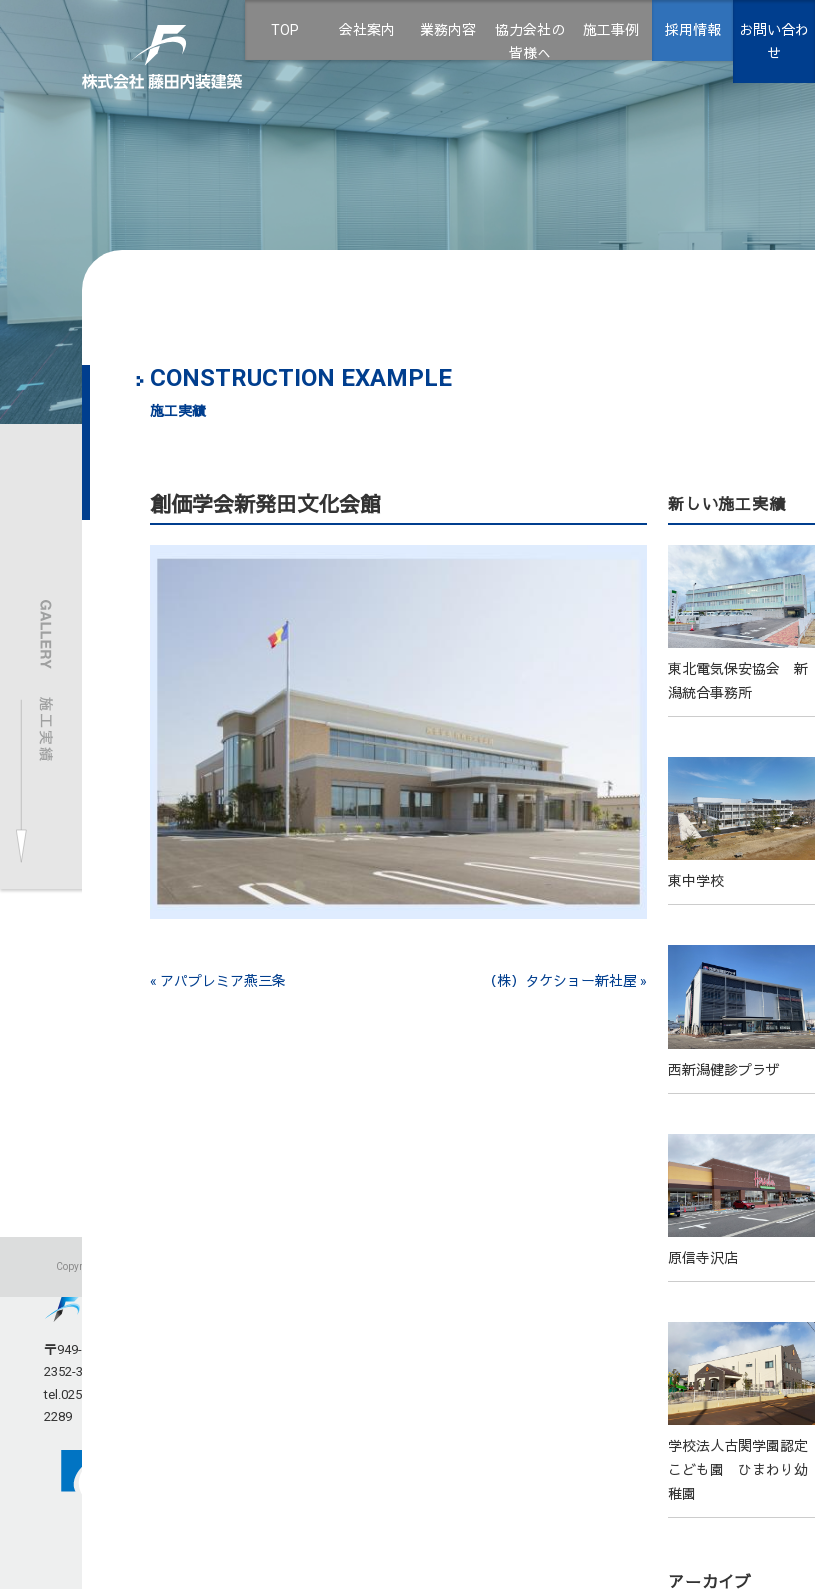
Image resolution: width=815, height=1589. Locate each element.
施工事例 (611, 30)
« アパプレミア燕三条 (218, 981)
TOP (285, 30)
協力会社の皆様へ (530, 41)
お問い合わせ (774, 41)
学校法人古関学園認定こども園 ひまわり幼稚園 (738, 1470)
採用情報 (693, 30)
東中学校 (696, 881)
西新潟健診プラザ (724, 1070)
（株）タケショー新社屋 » (565, 981)
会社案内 (367, 30)
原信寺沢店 (703, 1258)
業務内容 (448, 30)
